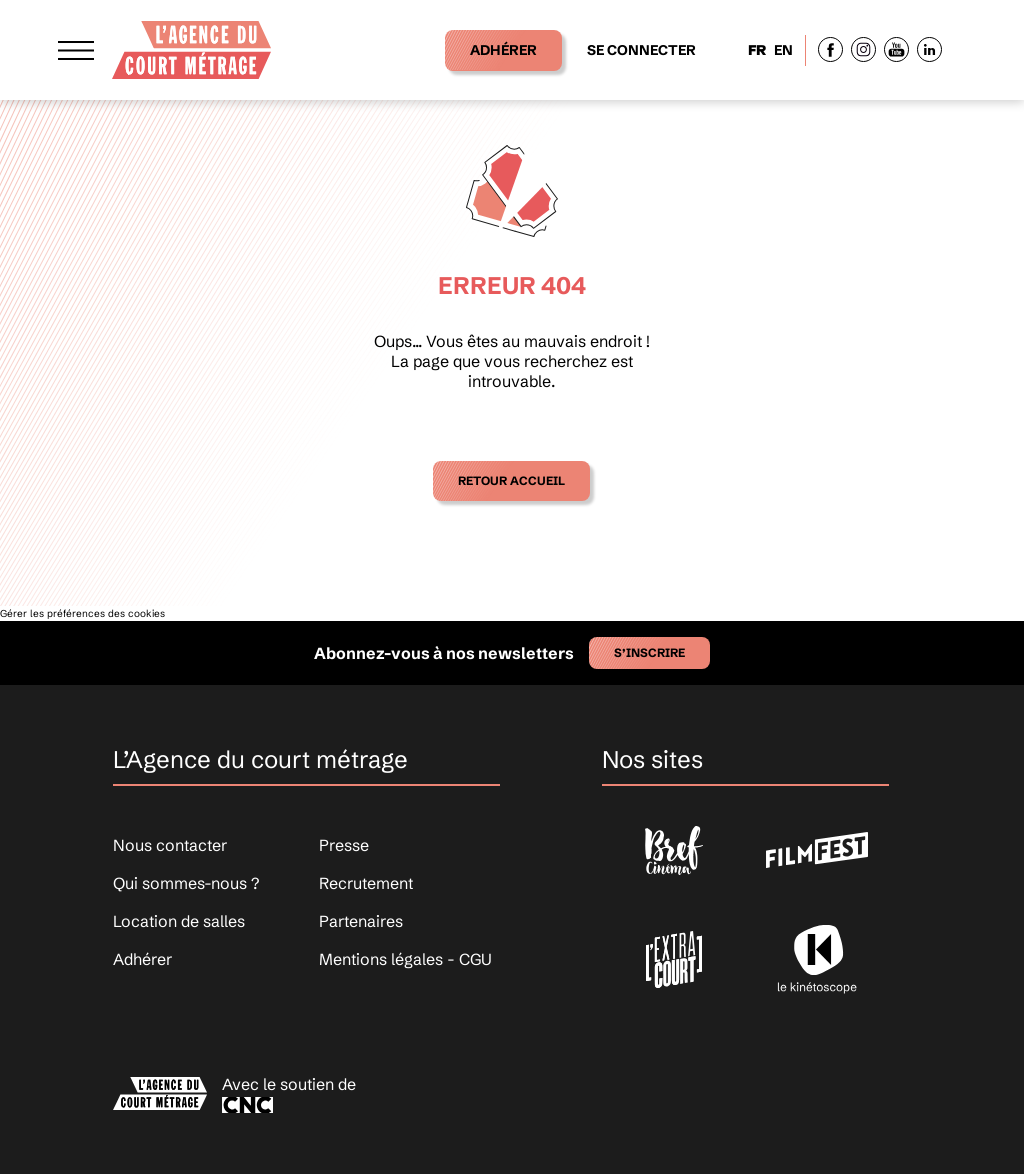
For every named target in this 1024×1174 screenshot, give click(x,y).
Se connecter (641, 50)
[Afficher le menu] (76, 49)
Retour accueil (511, 480)
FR (757, 50)
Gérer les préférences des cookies (82, 613)
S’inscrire (649, 652)
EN (783, 50)
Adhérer (503, 50)
